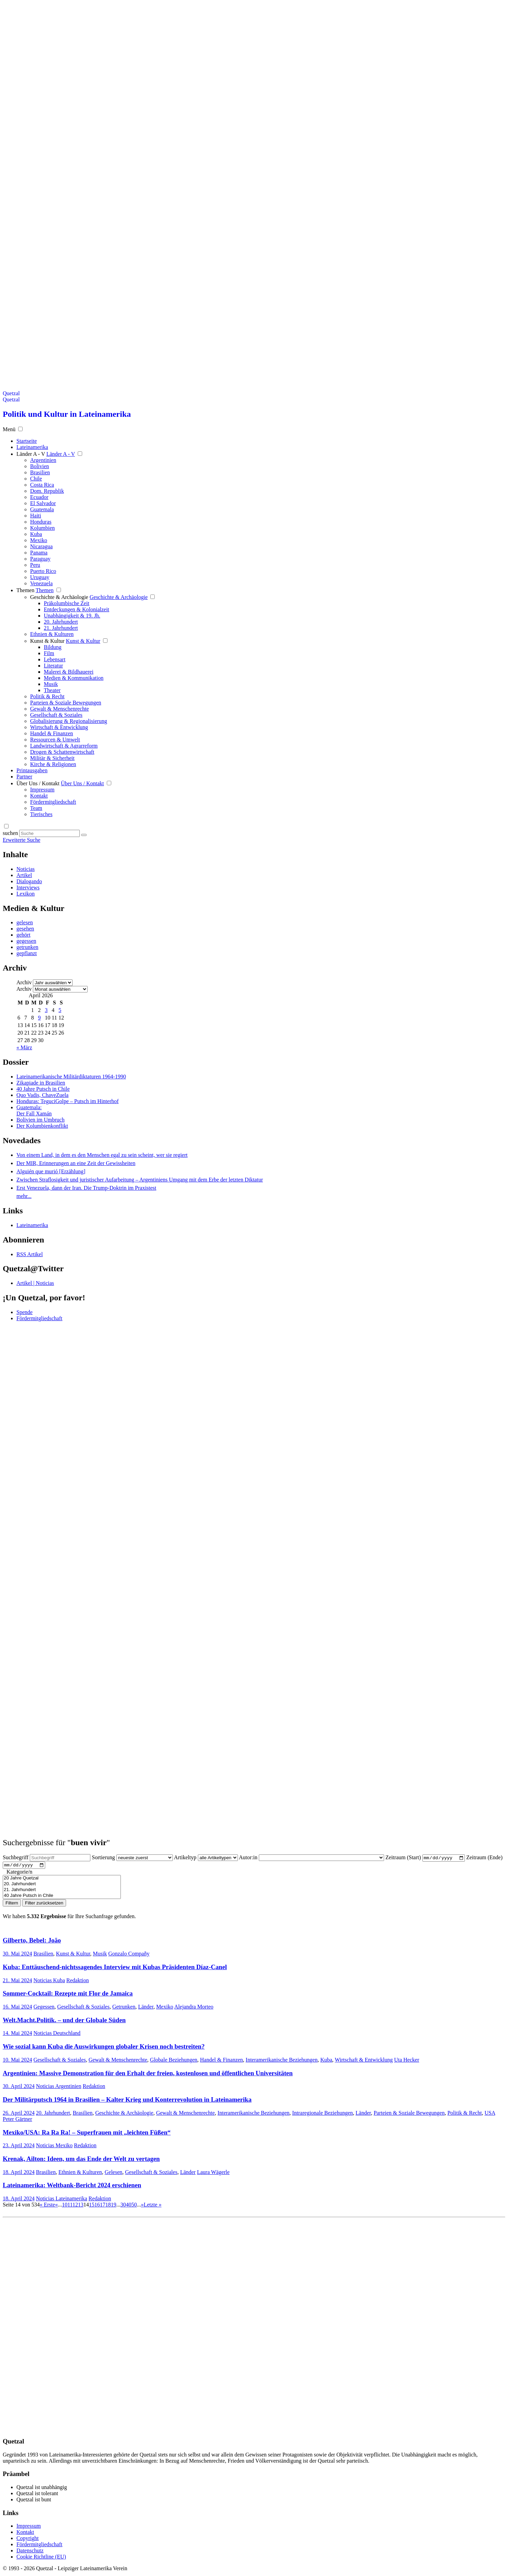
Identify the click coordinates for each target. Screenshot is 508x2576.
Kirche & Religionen (53, 764)
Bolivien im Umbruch (40, 1120)
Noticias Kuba (49, 1982)
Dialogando (29, 881)
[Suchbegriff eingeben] (49, 833)
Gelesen (114, 2173)
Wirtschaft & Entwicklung (59, 727)
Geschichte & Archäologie (59, 597)
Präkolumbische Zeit (66, 603)
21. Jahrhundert (61, 628)
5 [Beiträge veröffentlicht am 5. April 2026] (60, 1010)
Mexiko (38, 540)
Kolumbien (42, 528)
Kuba (36, 534)
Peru (35, 565)
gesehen (25, 928)
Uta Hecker (406, 2061)
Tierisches (41, 814)
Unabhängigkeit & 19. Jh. (72, 615)
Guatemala (42, 509)
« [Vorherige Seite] (56, 2206)
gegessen (26, 941)
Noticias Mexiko (54, 2147)
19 (113, 2206)
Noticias (25, 869)
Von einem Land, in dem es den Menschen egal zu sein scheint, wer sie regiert (102, 1155)
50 (134, 2206)
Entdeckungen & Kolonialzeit (76, 609)
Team (36, 808)
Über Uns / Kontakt (38, 783)
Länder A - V (30, 454)
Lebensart (54, 659)
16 (97, 2206)
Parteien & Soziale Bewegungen (65, 702)
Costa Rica (42, 485)
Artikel (24, 875)
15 (91, 2206)
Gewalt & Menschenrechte (59, 709)
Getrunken (124, 2008)
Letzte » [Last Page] (153, 2206)
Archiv (23, 982)
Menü (9, 429)
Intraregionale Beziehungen (322, 2114)
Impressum (42, 789)
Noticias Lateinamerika (61, 2200)
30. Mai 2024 (17, 1955)
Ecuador (39, 497)
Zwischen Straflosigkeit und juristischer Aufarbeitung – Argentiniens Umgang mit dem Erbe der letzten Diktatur (139, 1180)
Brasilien (40, 472)
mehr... (23, 1196)
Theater (52, 690)
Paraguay (40, 559)
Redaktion (77, 1982)
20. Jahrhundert (61, 622)
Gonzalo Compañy (128, 1955)
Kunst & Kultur (47, 641)
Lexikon (25, 894)
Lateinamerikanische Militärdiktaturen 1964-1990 (71, 1076)
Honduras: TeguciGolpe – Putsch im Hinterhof (67, 1101)
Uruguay (39, 577)
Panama (39, 552)
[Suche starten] (84, 835)
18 (108, 2206)
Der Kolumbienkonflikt (42, 1126)
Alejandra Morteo (193, 2008)
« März (24, 1047)
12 (75, 2206)
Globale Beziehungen (173, 2061)
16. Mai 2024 (17, 2008)
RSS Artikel (29, 1254)
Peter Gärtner (17, 2120)
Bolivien (39, 466)
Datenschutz (29, 2552)
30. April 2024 (19, 2088)
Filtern (11, 1904)
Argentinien (43, 460)
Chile (36, 479)
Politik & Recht (47, 696)
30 (123, 2206)
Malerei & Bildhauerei (68, 672)
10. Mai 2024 (17, 2061)
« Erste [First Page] (47, 2206)
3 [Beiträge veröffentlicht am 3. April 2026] (46, 1010)
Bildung (53, 647)
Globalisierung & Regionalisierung (68, 721)
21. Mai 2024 (17, 1982)
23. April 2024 (19, 2147)
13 (81, 2206)
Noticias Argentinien (58, 2088)
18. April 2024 (19, 2173)
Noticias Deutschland (57, 2035)
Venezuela (41, 583)
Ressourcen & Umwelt (55, 739)
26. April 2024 (19, 2114)
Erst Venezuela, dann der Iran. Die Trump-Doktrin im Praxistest (86, 1188)
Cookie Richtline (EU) (41, 2558)
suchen (10, 833)
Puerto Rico (43, 571)
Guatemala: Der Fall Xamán (34, 1110)
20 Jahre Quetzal (61, 1880)
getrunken (27, 947)
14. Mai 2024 (17, 2035)
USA (489, 2114)
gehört (23, 935)
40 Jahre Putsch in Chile (43, 1089)
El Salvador (43, 503)
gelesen (24, 922)
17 (102, 2206)
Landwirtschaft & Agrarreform (64, 746)
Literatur (53, 665)
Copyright (27, 2540)
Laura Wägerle (213, 2173)
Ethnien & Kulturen (52, 634)
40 (128, 2206)
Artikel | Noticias (35, 1283)
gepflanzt (26, 953)
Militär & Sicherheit (52, 758)
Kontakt (39, 796)
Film (49, 653)
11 (70, 2206)
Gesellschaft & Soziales (56, 715)
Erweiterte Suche (21, 840)
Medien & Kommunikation (73, 678)
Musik (51, 684)
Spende (24, 1312)
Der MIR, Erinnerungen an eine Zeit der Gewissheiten (75, 1163)
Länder (145, 2008)
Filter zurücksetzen (44, 1904)
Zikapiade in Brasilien (40, 1083)
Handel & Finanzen (51, 733)
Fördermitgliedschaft (53, 802)
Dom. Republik (47, 491)
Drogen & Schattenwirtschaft (62, 752)
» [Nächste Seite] (142, 2206)
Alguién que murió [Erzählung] (50, 1171)
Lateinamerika (32, 1225)
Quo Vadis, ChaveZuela (42, 1095)
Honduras (40, 522)
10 (64, 2206)
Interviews (28, 887)
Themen (25, 590)
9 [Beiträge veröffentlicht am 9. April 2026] (39, 1018)
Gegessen (44, 2008)
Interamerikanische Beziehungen (282, 2061)
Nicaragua (41, 546)
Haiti (35, 515)
